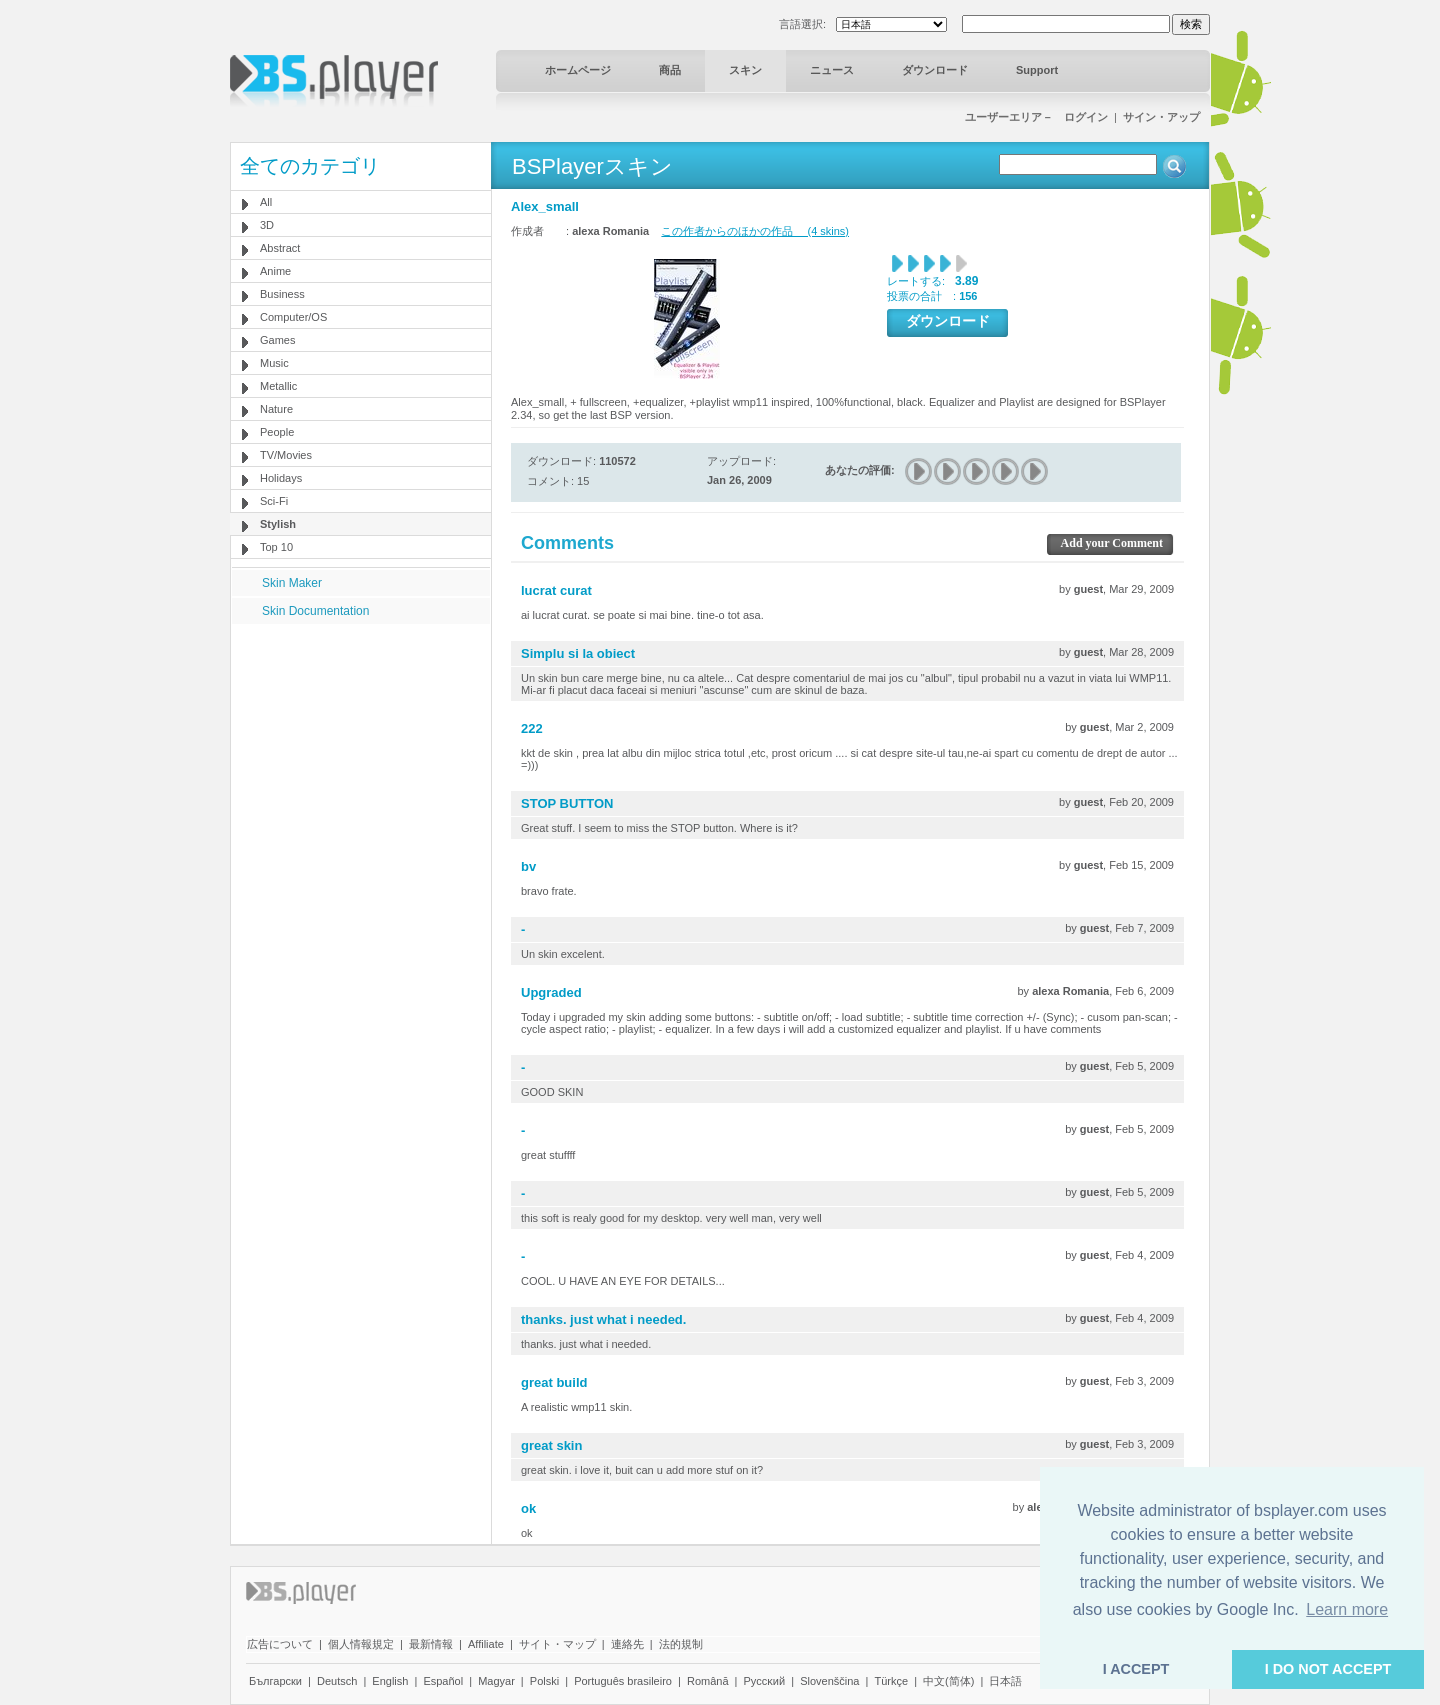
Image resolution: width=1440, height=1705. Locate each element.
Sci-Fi (274, 501)
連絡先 (627, 1644)
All (266, 202)
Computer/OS (293, 317)
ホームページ (578, 70)
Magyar (496, 1681)
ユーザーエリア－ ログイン (1036, 117)
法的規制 (681, 1644)
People (277, 432)
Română (708, 1681)
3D (267, 225)
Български (275, 1681)
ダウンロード (935, 70)
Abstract (280, 248)
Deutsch (337, 1681)
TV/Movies (286, 455)
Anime (275, 271)
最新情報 (431, 1644)
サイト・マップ (557, 1644)
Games (277, 340)
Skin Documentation (315, 611)
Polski (544, 1681)
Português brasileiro (623, 1681)
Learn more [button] (1347, 1609)
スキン (745, 70)
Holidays (281, 478)
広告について (280, 1644)
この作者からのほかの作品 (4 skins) (755, 231)
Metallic (278, 386)
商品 (670, 70)
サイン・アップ (1161, 117)
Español (443, 1681)
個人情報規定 (361, 1644)
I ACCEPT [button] (1136, 1669)
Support (1037, 70)
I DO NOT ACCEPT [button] (1328, 1669)
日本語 (1005, 1681)
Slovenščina (829, 1681)
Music (274, 363)
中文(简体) (948, 1681)
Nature (276, 409)
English (390, 1681)
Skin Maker (292, 583)
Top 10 (276, 547)
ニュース (832, 70)
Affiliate (486, 1644)
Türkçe (891, 1681)
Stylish (278, 524)
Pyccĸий (765, 1681)
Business (282, 294)
